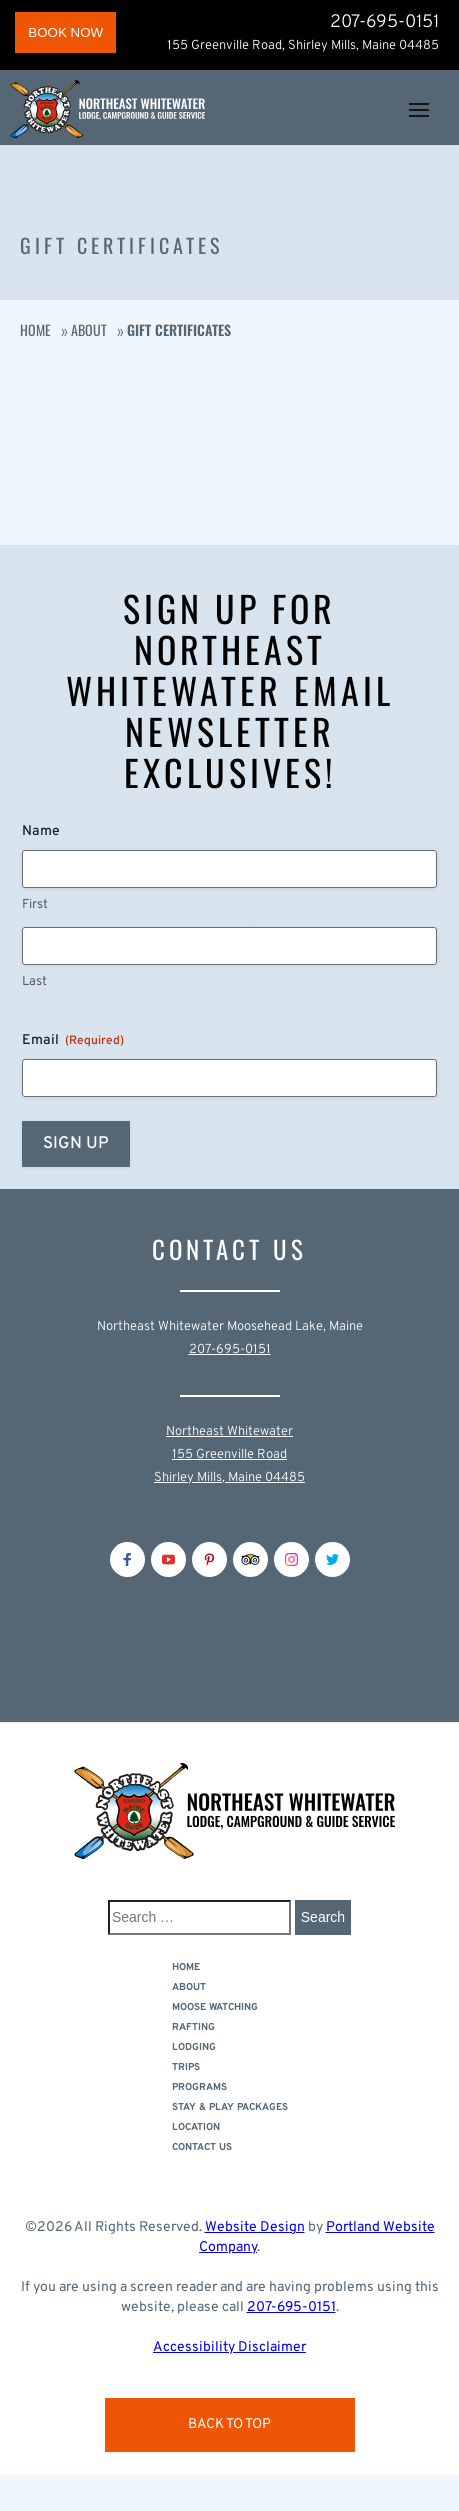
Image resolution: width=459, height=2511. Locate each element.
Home (35, 329)
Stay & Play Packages (230, 2107)
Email (73, 1041)
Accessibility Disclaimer (229, 2347)
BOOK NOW (65, 32)
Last (34, 982)
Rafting (193, 2027)
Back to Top (229, 2424)
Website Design (255, 2227)
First (35, 905)
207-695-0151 (384, 23)
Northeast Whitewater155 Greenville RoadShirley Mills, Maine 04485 (229, 1455)
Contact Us (202, 2147)
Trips (186, 2067)
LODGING (194, 2047)
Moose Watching (215, 2007)
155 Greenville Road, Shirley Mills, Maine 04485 (303, 46)
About (89, 329)
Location (196, 2127)
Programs (199, 2087)
